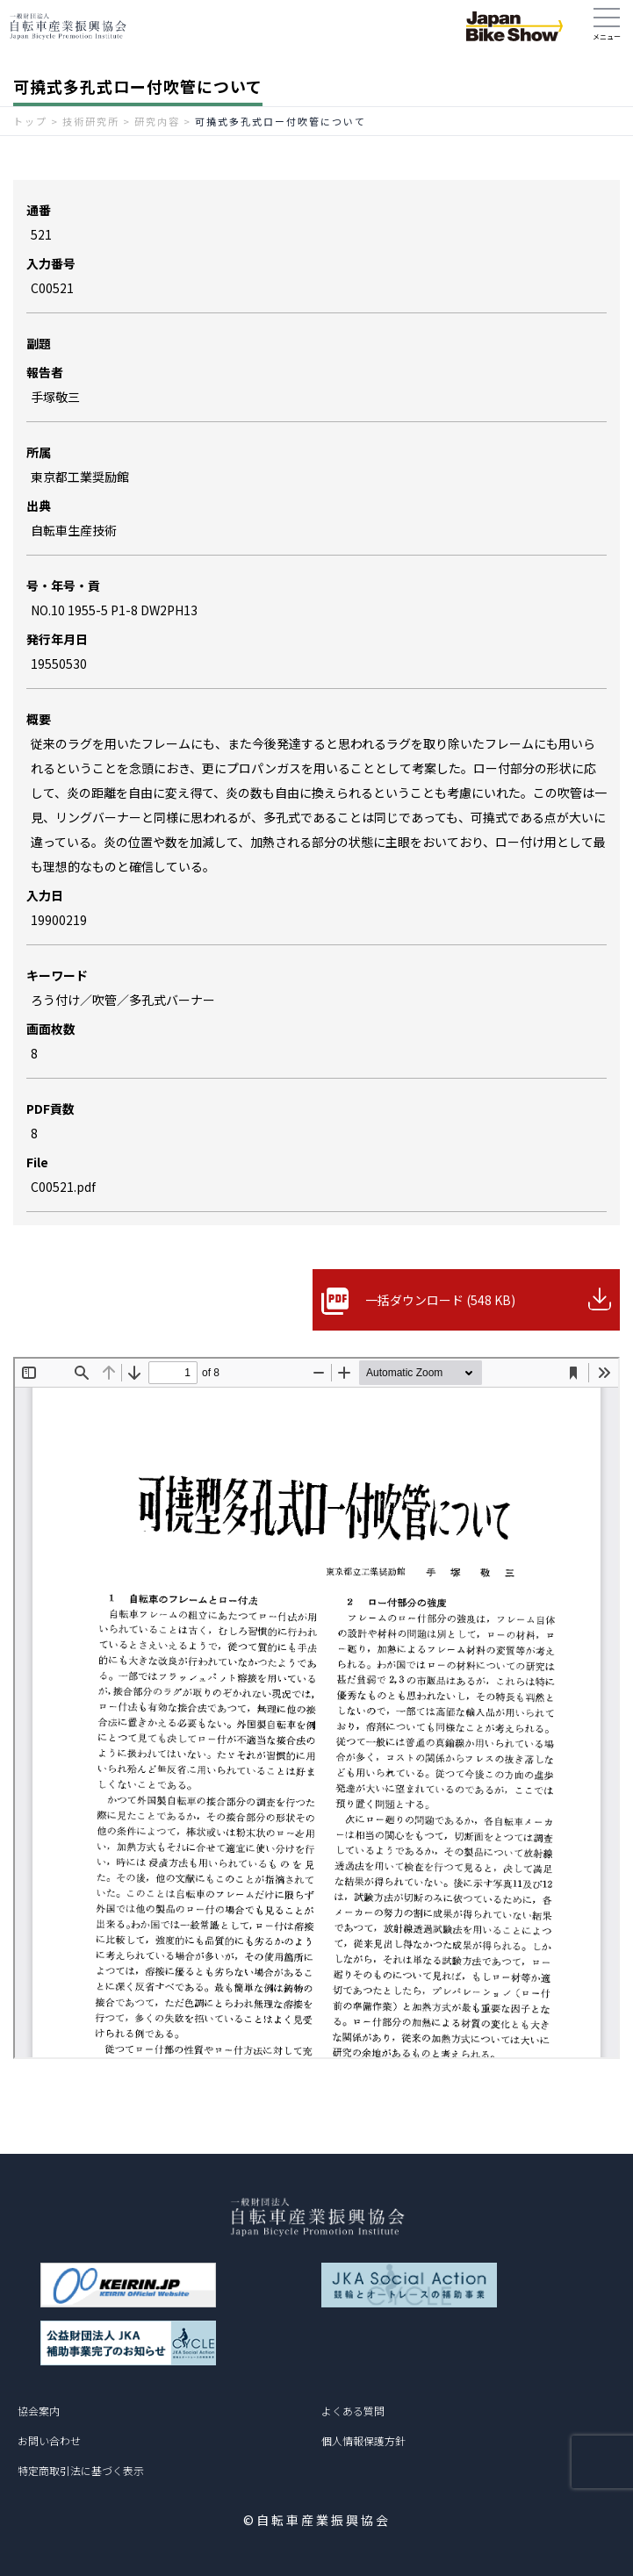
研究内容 (157, 121)
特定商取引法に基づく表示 (81, 2470)
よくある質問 (353, 2410)
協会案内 (39, 2410)
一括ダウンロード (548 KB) (440, 1300)
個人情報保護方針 (363, 2440)
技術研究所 (90, 121)
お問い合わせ (49, 2440)
